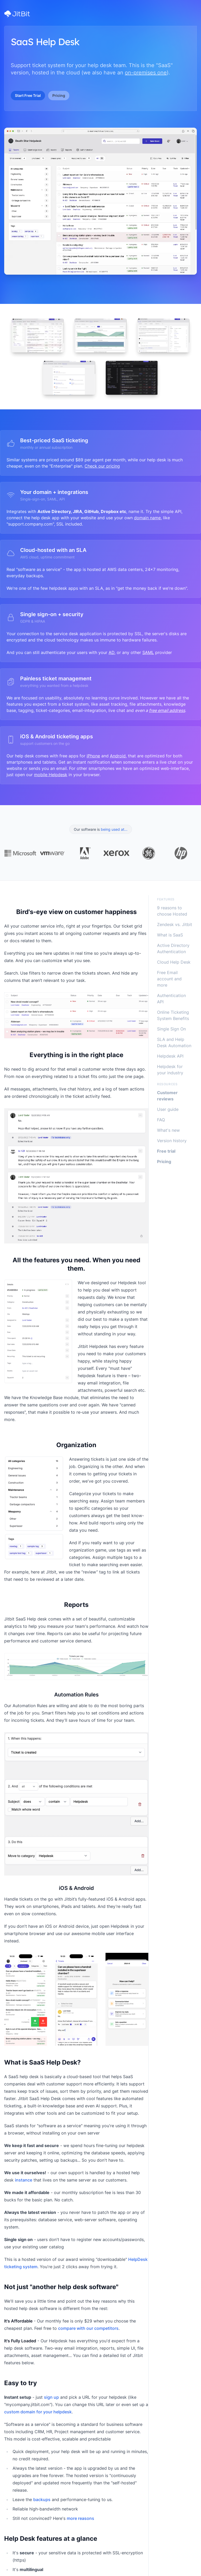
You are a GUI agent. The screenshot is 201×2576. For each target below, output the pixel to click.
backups (42, 2499)
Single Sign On (171, 1028)
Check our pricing (102, 466)
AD (111, 652)
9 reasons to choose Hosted (172, 911)
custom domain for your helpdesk (38, 2411)
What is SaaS (170, 935)
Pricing (58, 95)
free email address (167, 710)
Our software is (100, 829)
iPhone (93, 755)
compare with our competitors (88, 2328)
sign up (51, 2397)
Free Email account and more (169, 979)
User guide (167, 1109)
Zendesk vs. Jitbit (174, 924)
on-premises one (146, 72)
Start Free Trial (28, 95)
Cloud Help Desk (174, 962)
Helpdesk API (170, 1056)
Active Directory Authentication (173, 948)
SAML (148, 652)
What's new (168, 1130)
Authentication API (171, 998)
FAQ (161, 1119)
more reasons (80, 2518)
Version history (172, 1140)
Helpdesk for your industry (170, 1069)
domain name (147, 517)
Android (118, 755)
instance (23, 2180)
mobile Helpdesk (50, 774)
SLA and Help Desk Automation (174, 1042)
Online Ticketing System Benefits (173, 1015)
